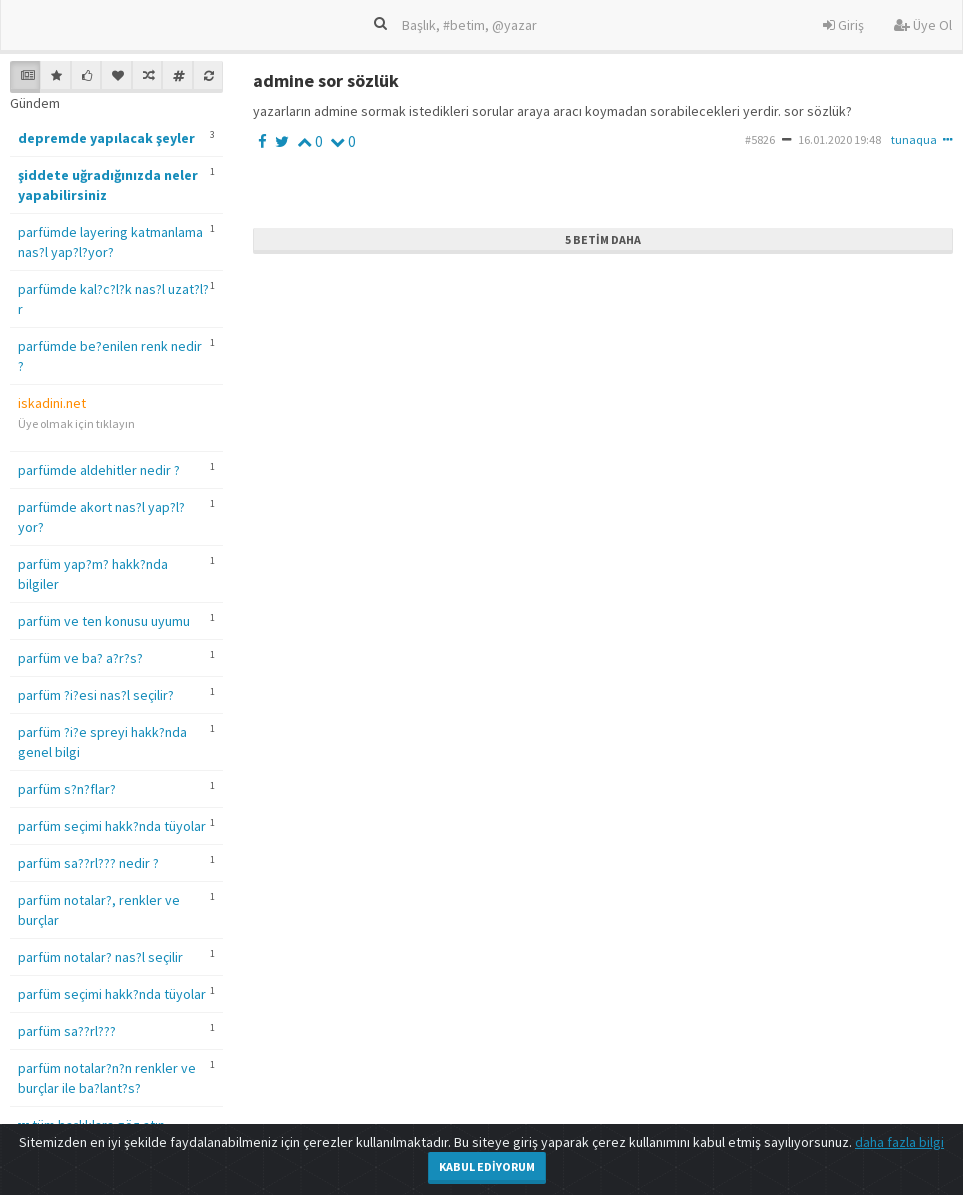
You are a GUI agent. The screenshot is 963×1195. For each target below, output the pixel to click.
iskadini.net (52, 403)
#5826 (760, 139)
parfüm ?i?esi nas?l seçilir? (96, 695)
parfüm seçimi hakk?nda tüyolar (112, 826)
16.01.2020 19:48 (839, 139)
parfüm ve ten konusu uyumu (104, 621)
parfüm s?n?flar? (67, 789)
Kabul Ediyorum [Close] (487, 1166)
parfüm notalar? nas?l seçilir (100, 957)
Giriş (843, 25)
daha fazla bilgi (899, 1142)
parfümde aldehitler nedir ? (99, 470)
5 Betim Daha (603, 239)
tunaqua (914, 139)
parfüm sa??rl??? (67, 1031)
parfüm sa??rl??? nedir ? (88, 863)
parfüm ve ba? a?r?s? (80, 658)
